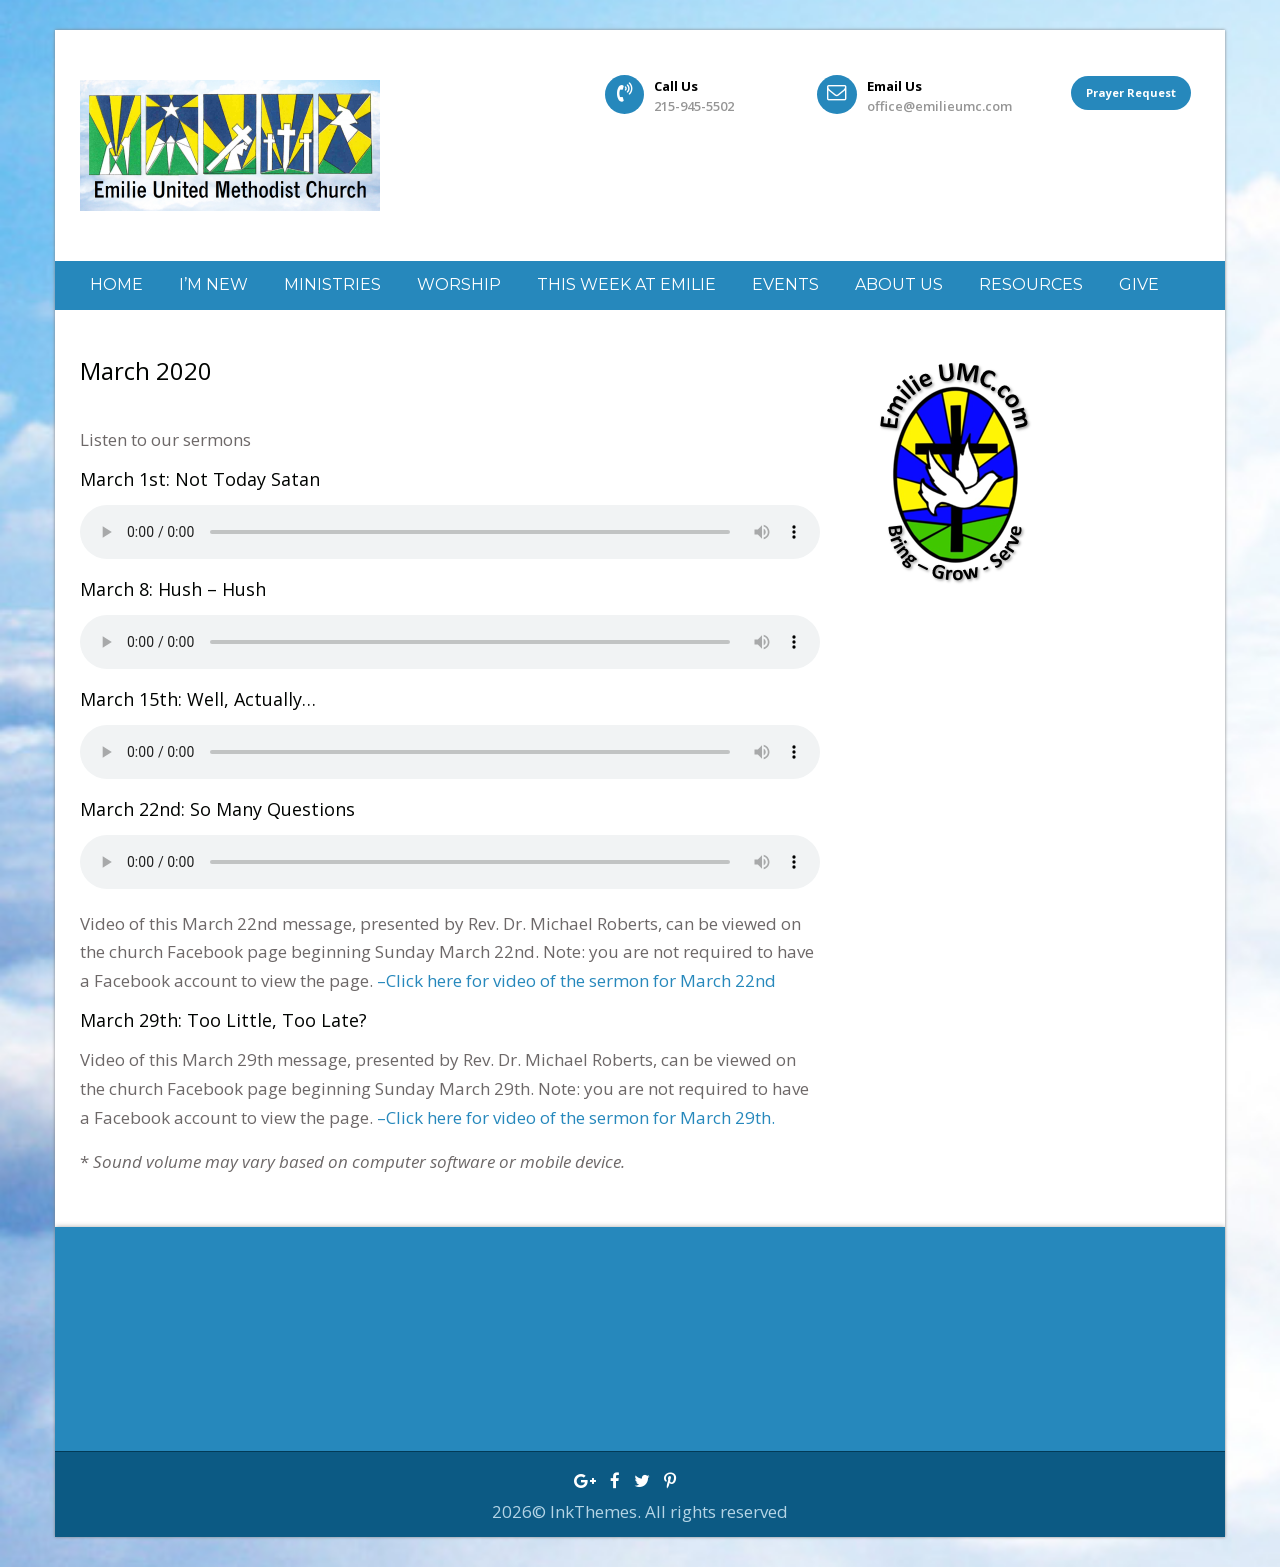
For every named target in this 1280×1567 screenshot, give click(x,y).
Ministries (332, 284)
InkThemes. (597, 1511)
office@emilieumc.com (939, 106)
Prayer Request (1131, 94)
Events (785, 284)
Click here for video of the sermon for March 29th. (580, 1117)
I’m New (213, 284)
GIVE (1139, 284)
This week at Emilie (626, 284)
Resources (1031, 284)
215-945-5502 (694, 106)
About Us (899, 284)
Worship (459, 284)
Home (116, 284)
